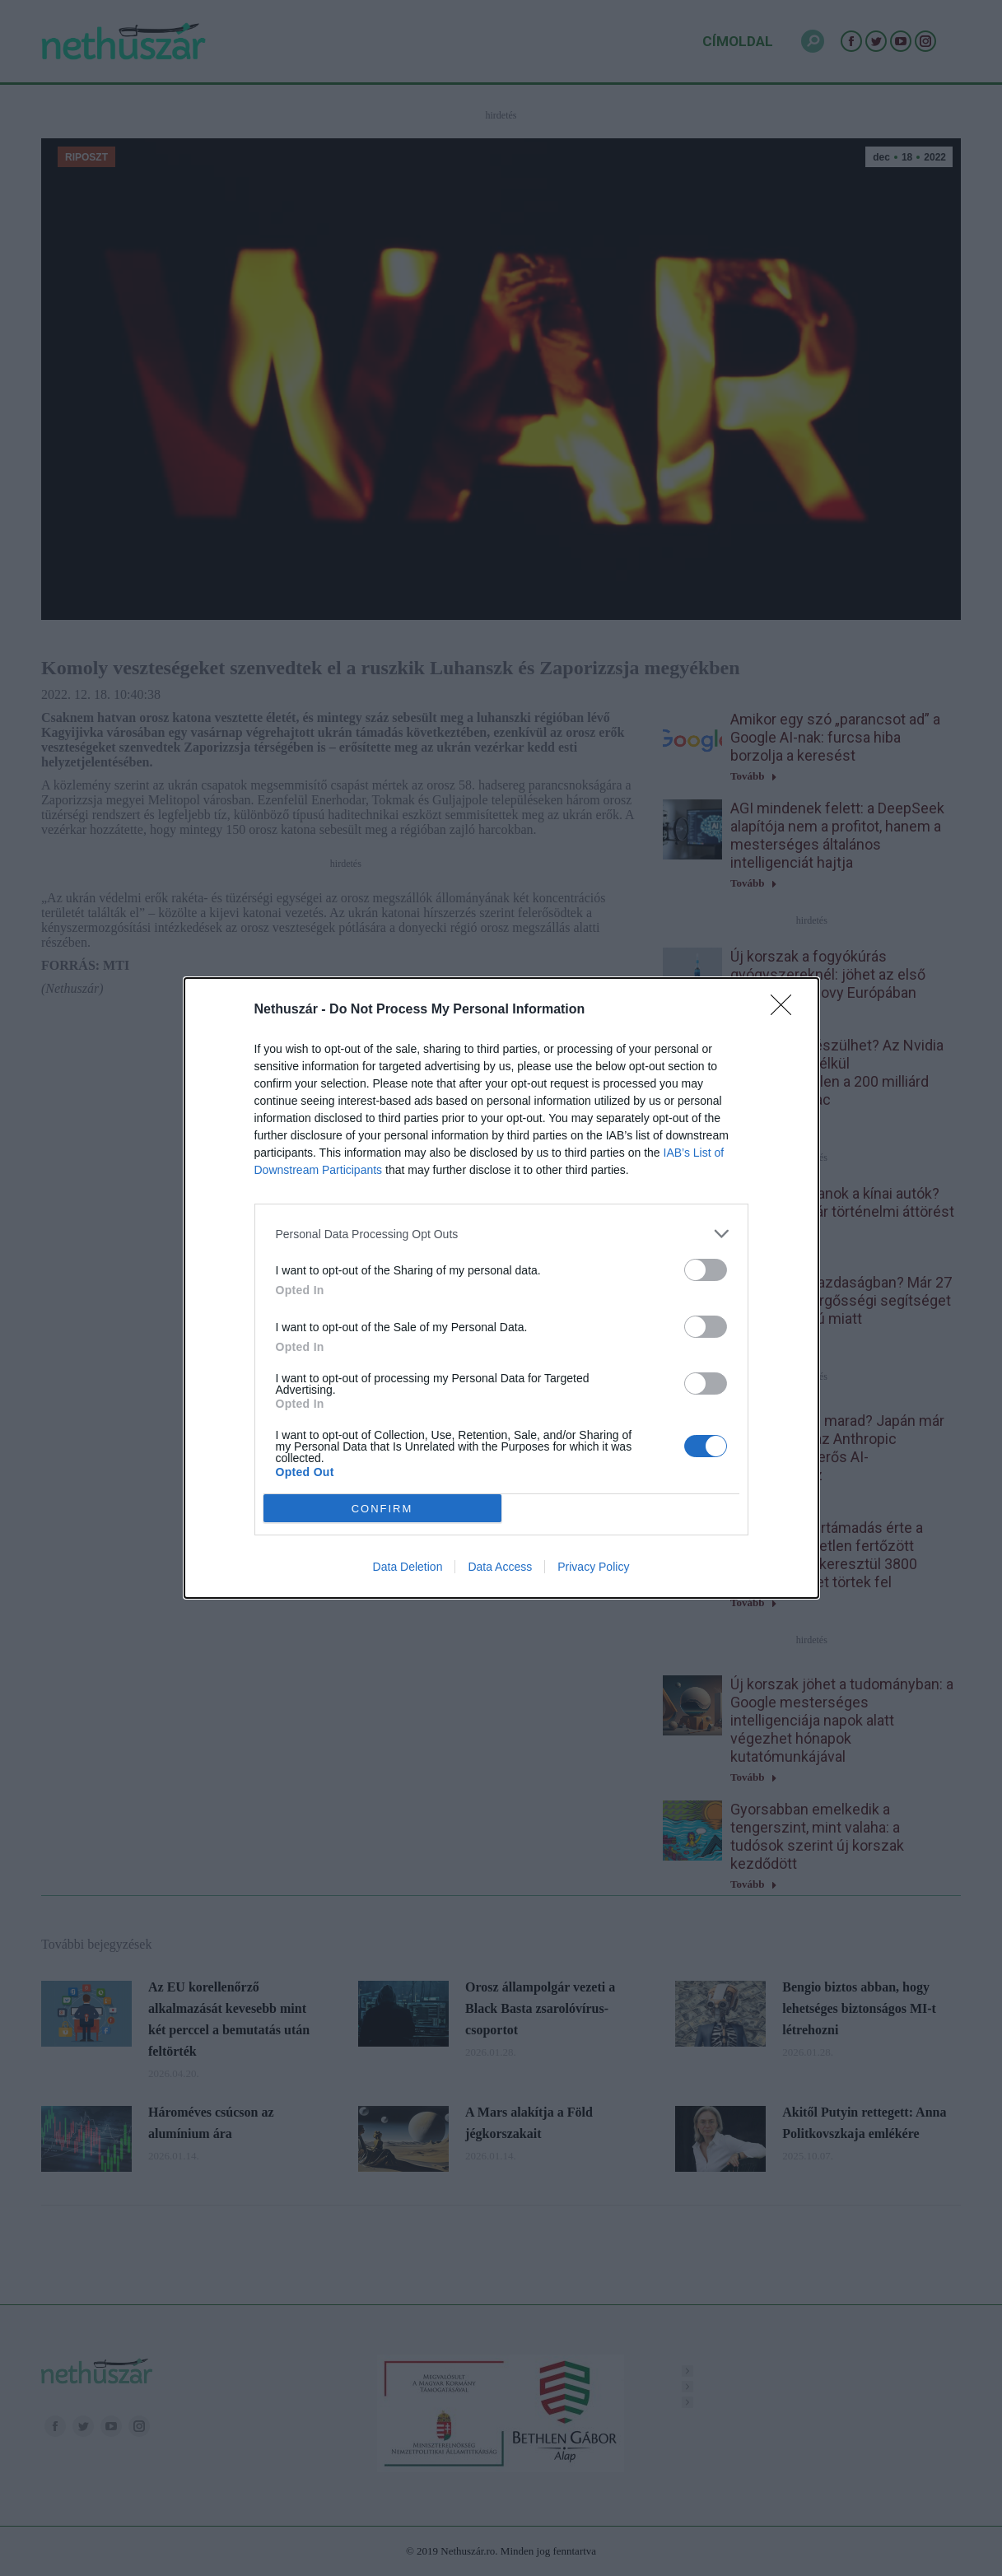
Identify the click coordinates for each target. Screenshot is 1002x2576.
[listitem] (501, 1233)
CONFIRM (382, 1508)
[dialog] (501, 1288)
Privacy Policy (593, 1566)
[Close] (786, 1010)
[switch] (705, 1270)
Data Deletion (408, 1566)
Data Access (500, 1566)
